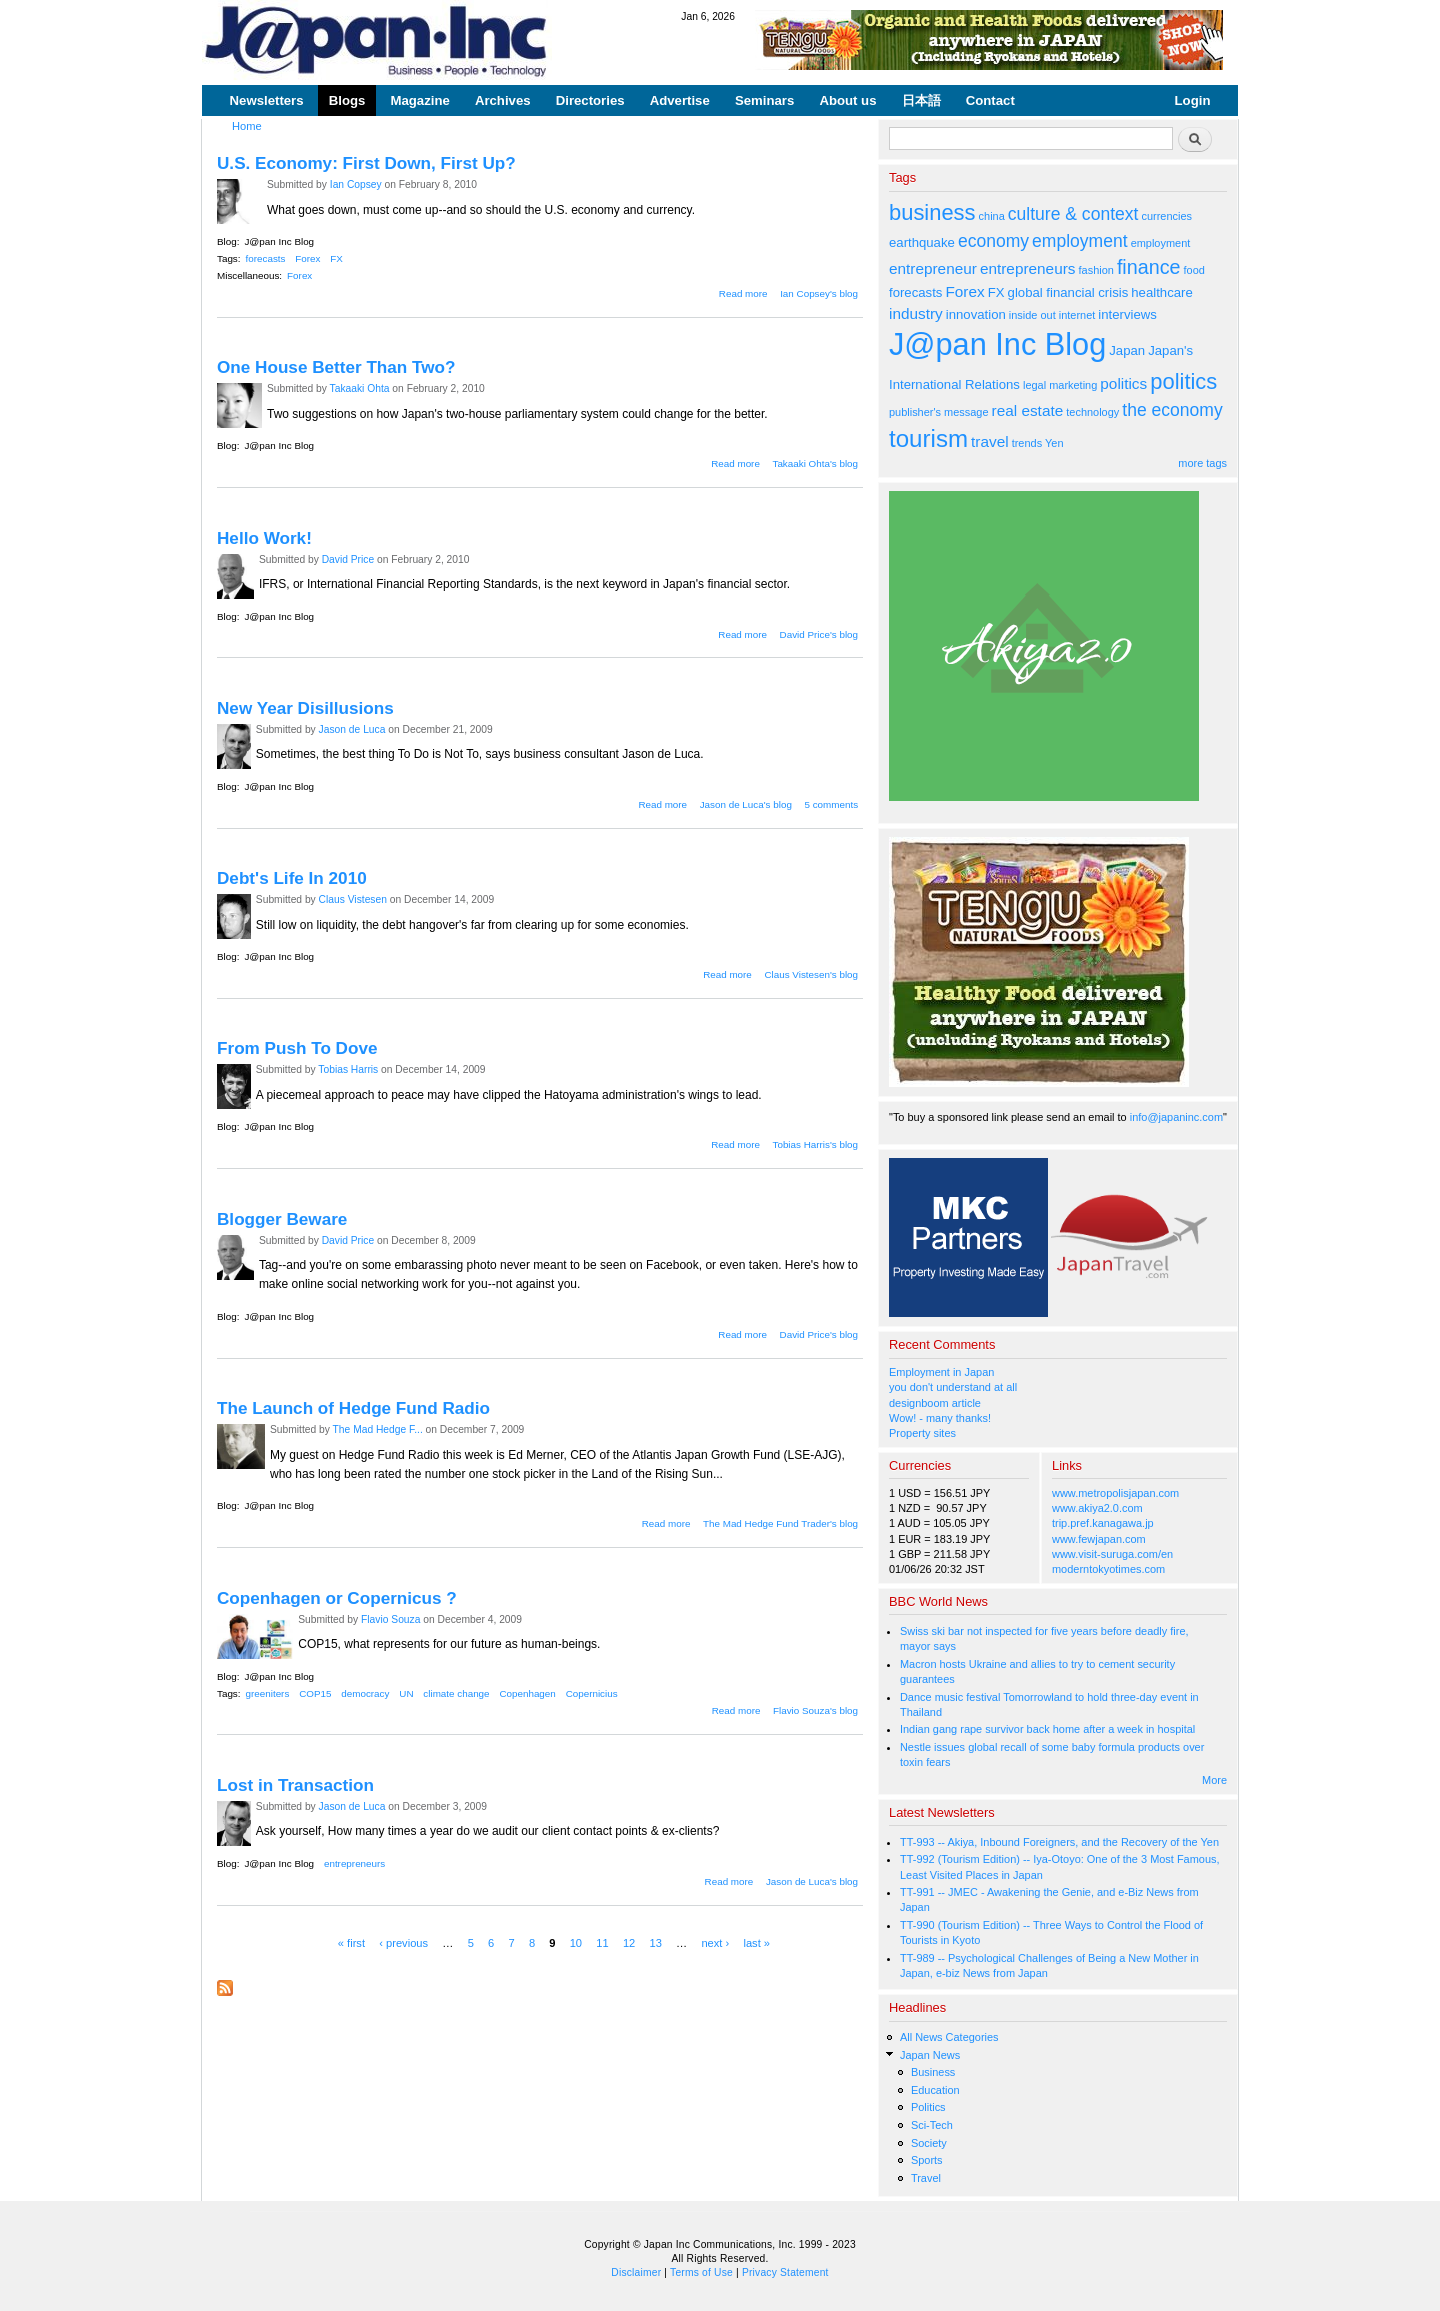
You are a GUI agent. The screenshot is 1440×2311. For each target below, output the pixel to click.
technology (1092, 412)
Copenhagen (527, 1693)
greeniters (268, 1693)
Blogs (347, 100)
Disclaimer (636, 2272)
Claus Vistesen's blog (811, 974)
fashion (1096, 270)
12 (629, 1943)
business (932, 212)
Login (1193, 100)
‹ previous (403, 1943)
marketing (1073, 385)
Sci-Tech (932, 2125)
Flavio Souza (390, 1619)
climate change (456, 1693)
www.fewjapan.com (1099, 1539)
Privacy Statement (785, 2272)
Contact (990, 100)
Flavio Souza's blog (815, 1710)
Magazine (419, 100)
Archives (503, 100)
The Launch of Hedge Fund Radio (353, 1408)
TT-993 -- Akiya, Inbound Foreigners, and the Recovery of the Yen (1059, 1842)
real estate (1028, 410)
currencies (1166, 216)
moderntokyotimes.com (1108, 1569)
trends (1027, 443)
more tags (1202, 463)
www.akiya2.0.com (1097, 1508)
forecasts (266, 258)
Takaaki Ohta (360, 388)
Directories (590, 100)
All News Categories (949, 2037)
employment (1080, 241)
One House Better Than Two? (336, 367)
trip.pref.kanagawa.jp (1103, 1523)
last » (756, 1943)
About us (847, 100)
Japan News (930, 2055)
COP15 (315, 1693)
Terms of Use (701, 2272)
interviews (1127, 314)
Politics (928, 2107)
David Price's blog (819, 634)
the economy (1172, 410)
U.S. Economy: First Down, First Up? (366, 163)
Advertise (680, 100)
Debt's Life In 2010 (292, 878)
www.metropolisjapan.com (1115, 1493)
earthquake (922, 242)
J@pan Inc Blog (279, 241)
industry (916, 313)
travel (990, 441)
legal (1034, 385)
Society (929, 2143)
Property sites (922, 1433)
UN (406, 1693)
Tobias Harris (348, 1069)
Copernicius (592, 1693)
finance (1149, 267)
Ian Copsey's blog (819, 293)
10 (576, 1943)
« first (351, 1943)
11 (602, 1943)
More (1214, 1780)
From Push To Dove (297, 1048)
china (992, 216)
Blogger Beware (282, 1219)
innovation (976, 314)
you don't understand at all (953, 1387)
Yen (1054, 443)
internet (1077, 315)
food (1194, 270)
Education (935, 2090)
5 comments (831, 804)
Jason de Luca (352, 729)
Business (933, 2072)
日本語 (921, 100)
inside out (1032, 315)
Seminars (764, 100)
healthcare (1161, 292)
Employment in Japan (941, 1372)
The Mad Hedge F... (378, 1429)
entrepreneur (933, 268)
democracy (365, 1693)
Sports (927, 2160)
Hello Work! (264, 538)
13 (655, 1943)
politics (1123, 383)
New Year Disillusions (305, 708)
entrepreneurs (354, 1863)
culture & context (1073, 214)
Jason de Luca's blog (746, 804)
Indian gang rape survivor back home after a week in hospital (1047, 1729)
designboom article (935, 1403)
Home (247, 126)
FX (336, 258)
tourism (928, 438)
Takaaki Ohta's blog (815, 463)
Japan (1127, 350)
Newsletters (267, 100)
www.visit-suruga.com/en (1112, 1554)
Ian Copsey (356, 184)
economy (993, 241)
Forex (307, 258)
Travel (926, 2178)
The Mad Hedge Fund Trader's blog (780, 1523)
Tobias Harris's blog (815, 1144)
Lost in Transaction (295, 1785)
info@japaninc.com (1176, 1117)
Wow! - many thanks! (940, 1418)
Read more (743, 293)
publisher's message (939, 412)
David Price (348, 559)
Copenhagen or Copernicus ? (337, 1598)
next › (715, 1943)
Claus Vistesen (353, 899)
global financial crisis (1068, 292)
